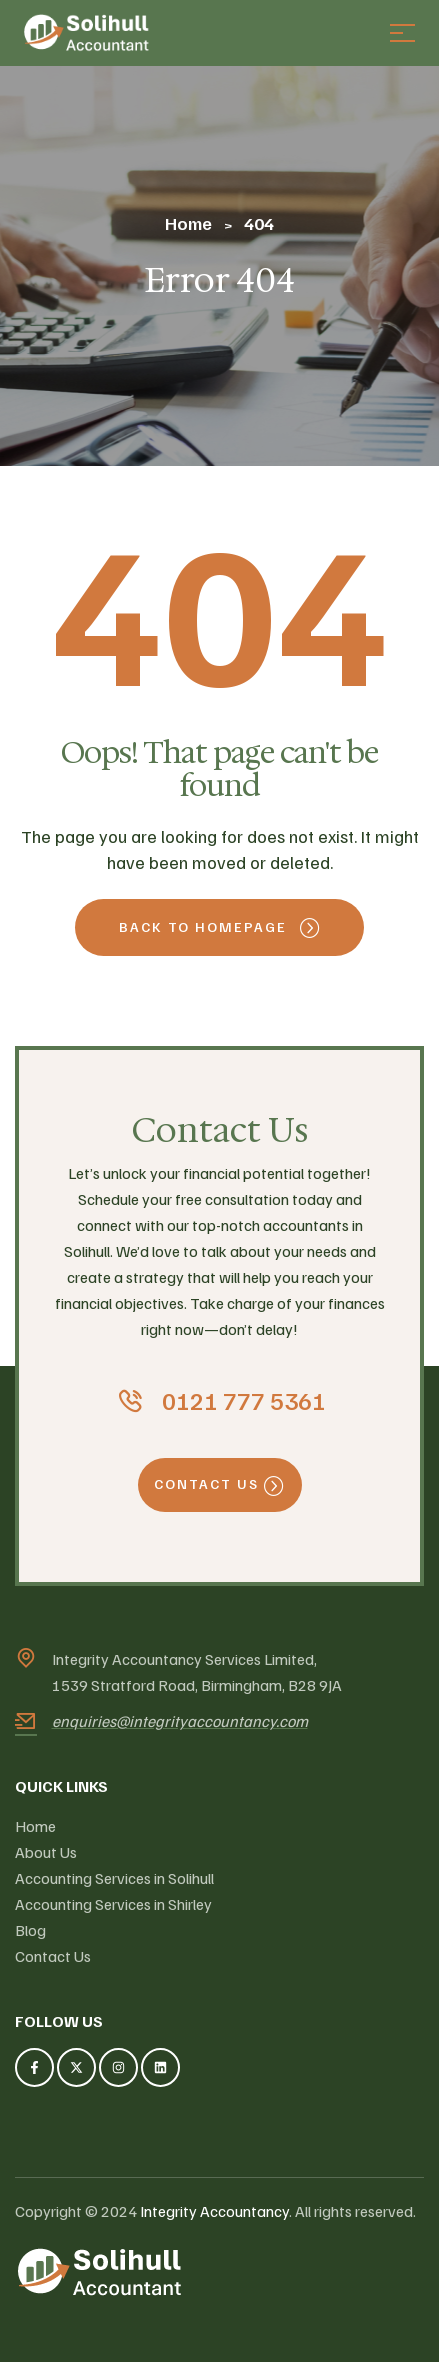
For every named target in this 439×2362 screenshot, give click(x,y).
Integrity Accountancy (214, 2211)
